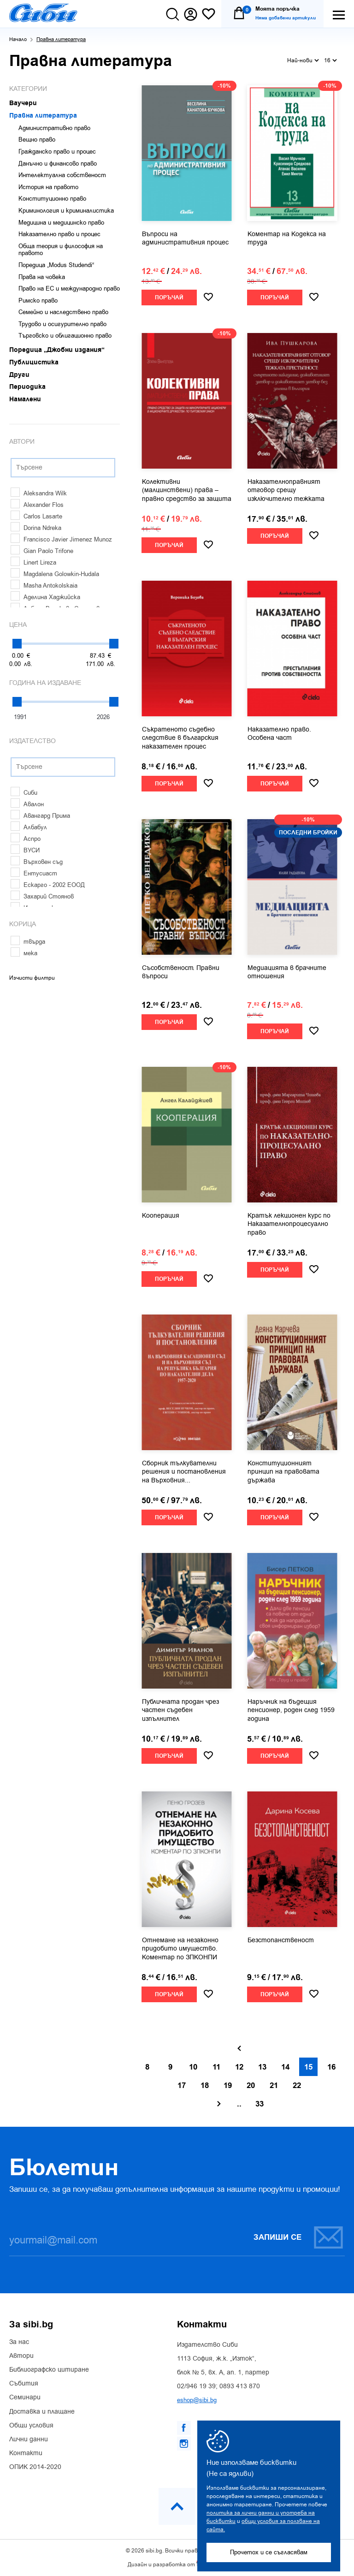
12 (239, 2067)
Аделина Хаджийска (45, 597)
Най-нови (303, 60)
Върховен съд (37, 862)
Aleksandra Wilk (39, 493)
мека (24, 953)
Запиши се (299, 2237)
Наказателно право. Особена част (279, 734)
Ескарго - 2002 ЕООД (48, 885)
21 (274, 2085)
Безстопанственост (281, 1940)
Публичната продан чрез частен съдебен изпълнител (180, 1710)
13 (262, 2067)
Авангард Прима (40, 816)
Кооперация (160, 1216)
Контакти (25, 2453)
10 (193, 2067)
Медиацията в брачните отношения (287, 972)
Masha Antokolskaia (44, 585)
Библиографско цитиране (49, 2370)
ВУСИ (25, 850)
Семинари (25, 2397)
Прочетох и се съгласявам (268, 2552)
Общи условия (31, 2425)
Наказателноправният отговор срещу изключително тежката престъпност (286, 491)
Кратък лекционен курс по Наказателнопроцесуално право (289, 1224)
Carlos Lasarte (36, 516)
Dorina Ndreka (36, 528)
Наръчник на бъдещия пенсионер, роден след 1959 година (291, 1710)
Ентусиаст (34, 873)
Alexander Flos (37, 505)
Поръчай (169, 298)
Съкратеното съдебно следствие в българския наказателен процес (180, 738)
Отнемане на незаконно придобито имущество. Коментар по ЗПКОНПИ (180, 1948)
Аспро (26, 839)
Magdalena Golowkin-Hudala (55, 574)
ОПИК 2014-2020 (35, 2467)
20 (251, 2085)
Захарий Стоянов (42, 896)
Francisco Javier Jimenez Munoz (61, 539)
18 (205, 2085)
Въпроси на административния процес (185, 238)
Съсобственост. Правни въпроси (180, 972)
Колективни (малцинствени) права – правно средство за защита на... (186, 491)
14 (285, 2067)
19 (228, 2085)
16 (330, 60)
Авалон (27, 804)
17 (181, 2085)
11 (216, 2067)
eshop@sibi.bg (197, 2400)
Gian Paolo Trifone (42, 551)
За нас (19, 2342)
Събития (23, 2384)
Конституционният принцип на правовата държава (283, 1471)
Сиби (24, 793)
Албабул (29, 827)
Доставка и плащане (42, 2412)
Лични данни (28, 2439)
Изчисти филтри (32, 978)
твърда (28, 942)
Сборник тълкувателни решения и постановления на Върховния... (184, 1471)
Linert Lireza (33, 562)
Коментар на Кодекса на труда (287, 238)
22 (297, 2085)
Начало (18, 39)
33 (259, 2104)
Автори (21, 2356)
